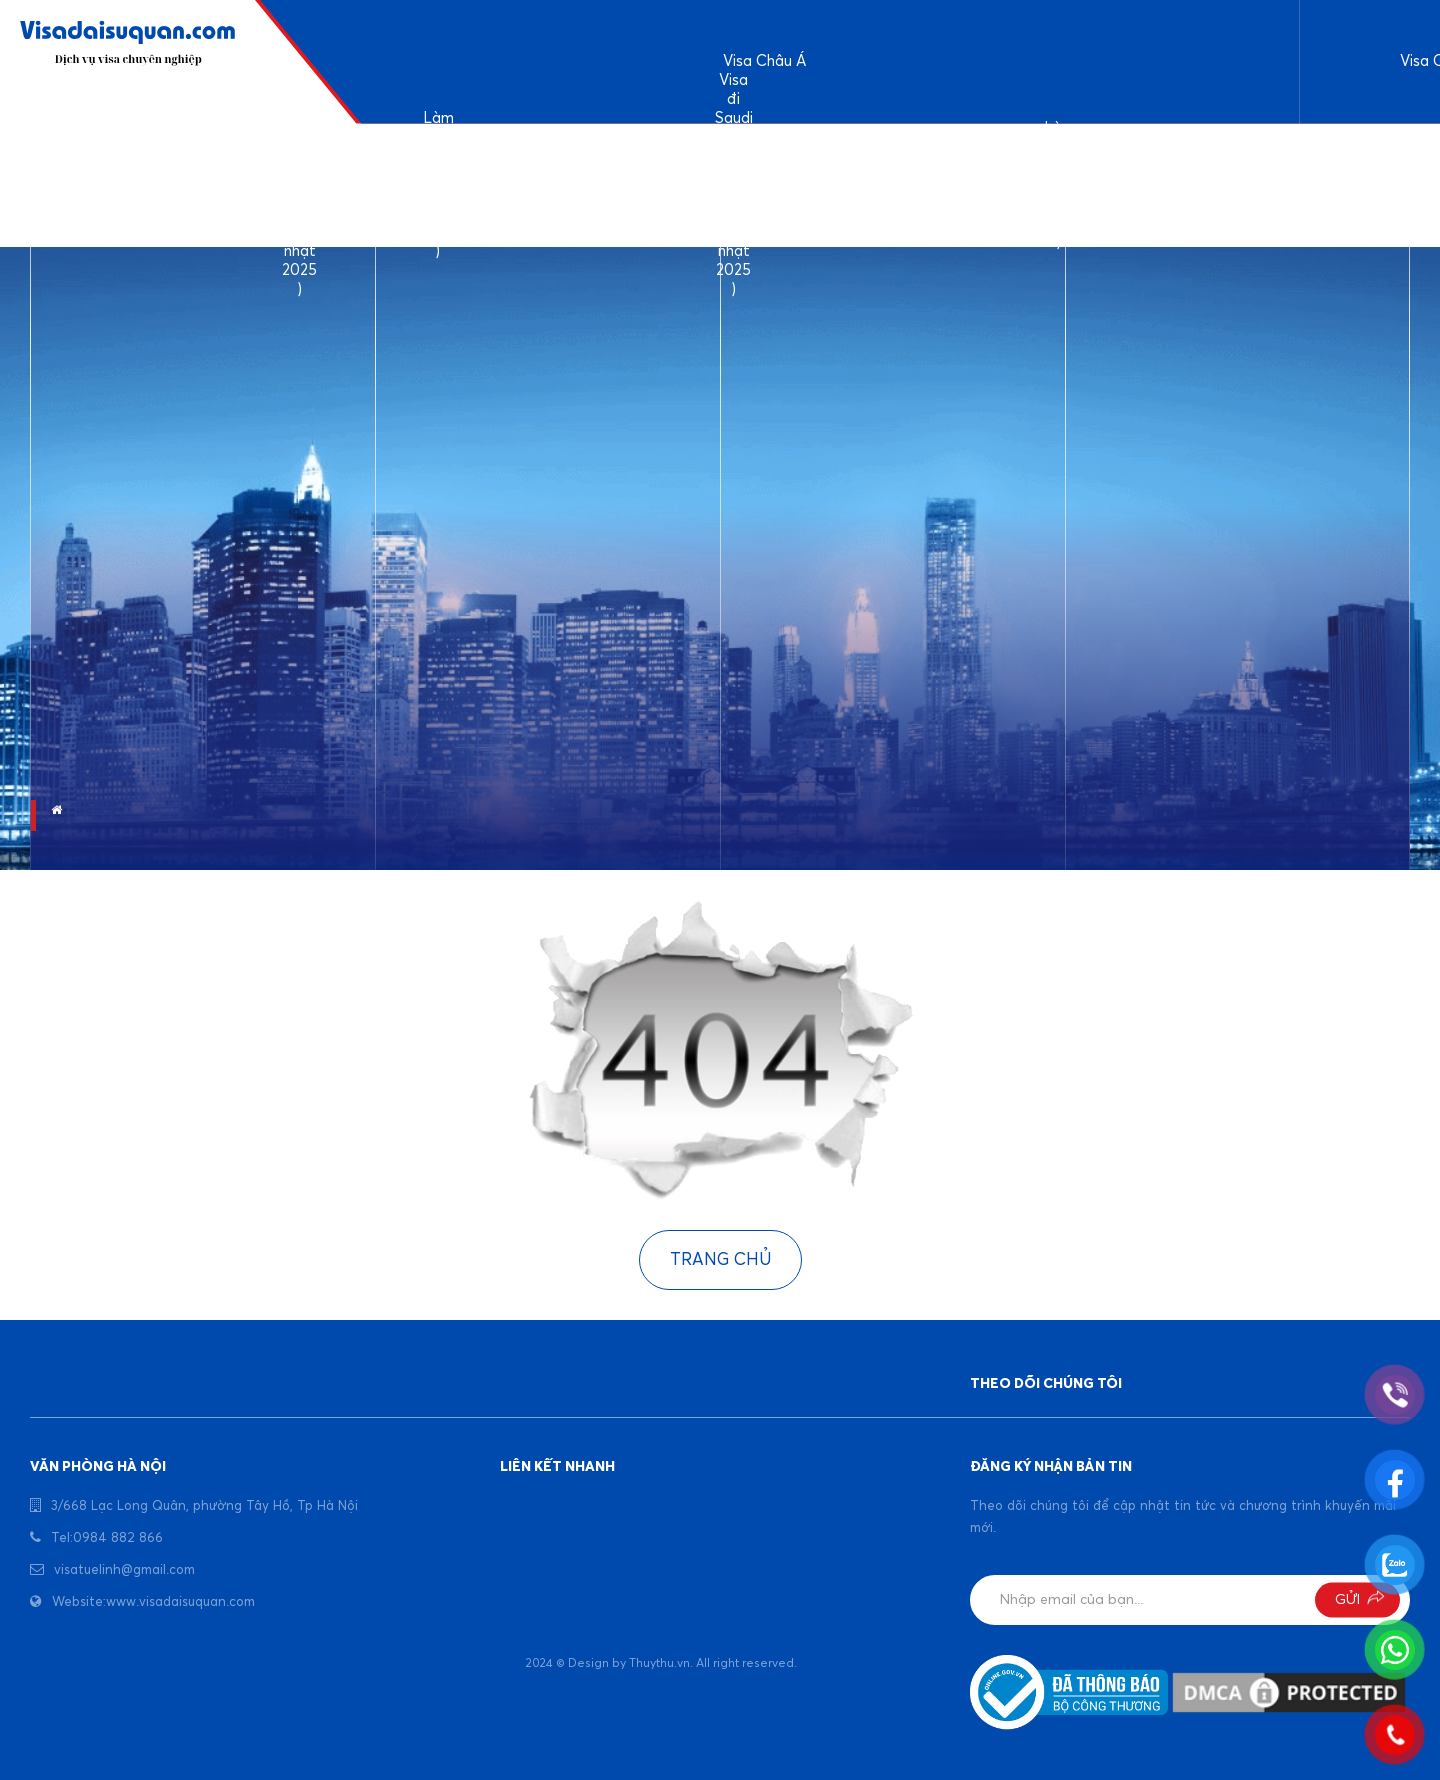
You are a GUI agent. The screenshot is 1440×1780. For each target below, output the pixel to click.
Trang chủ (720, 1260)
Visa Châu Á (764, 61)
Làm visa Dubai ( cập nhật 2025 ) (1059, 186)
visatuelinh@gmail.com (124, 1570)
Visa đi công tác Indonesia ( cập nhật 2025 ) (1215, 185)
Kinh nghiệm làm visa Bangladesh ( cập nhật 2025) (896, 185)
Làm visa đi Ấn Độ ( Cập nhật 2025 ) (438, 186)
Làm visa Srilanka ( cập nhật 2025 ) (585, 185)
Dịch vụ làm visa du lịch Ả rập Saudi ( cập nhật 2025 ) (300, 186)
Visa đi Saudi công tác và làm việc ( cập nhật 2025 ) (734, 186)
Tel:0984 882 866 (107, 1538)
